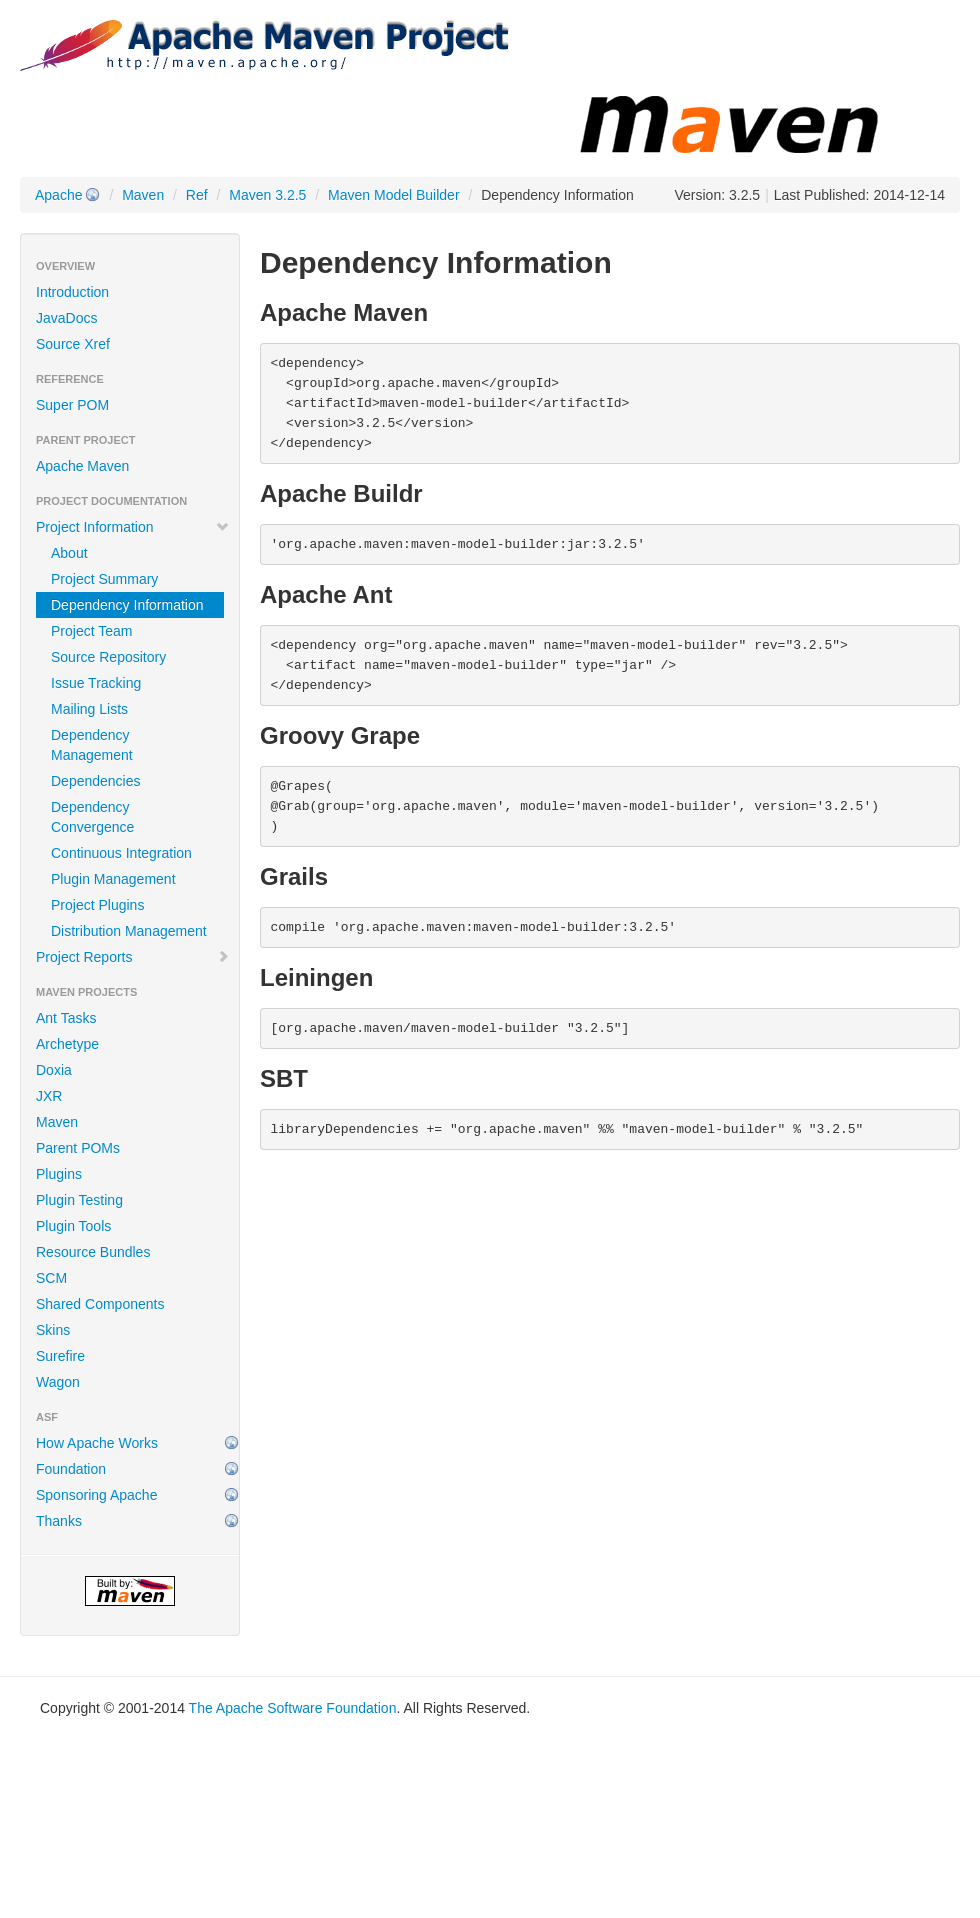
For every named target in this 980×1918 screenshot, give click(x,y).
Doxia (54, 1070)
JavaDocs (66, 318)
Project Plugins (97, 905)
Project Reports (133, 957)
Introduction (72, 292)
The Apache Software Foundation (293, 1708)
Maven (143, 195)
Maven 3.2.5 (267, 195)
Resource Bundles (93, 1252)
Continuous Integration (121, 853)
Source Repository (108, 657)
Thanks (59, 1521)
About (69, 553)
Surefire (60, 1356)
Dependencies (96, 781)
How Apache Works (97, 1443)
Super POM (72, 405)
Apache (58, 195)
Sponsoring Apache (96, 1495)
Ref (197, 195)
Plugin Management (113, 879)
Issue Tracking (96, 683)
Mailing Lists (89, 709)
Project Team (91, 631)
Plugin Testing (79, 1200)
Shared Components (100, 1304)
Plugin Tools (73, 1226)
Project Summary (104, 579)
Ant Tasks (66, 1018)
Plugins (59, 1174)
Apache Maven (82, 466)
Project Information (133, 527)
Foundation (71, 1469)
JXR (49, 1096)
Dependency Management (92, 745)
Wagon (58, 1382)
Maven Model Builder (394, 195)
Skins (53, 1330)
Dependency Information (127, 605)
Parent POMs (78, 1148)
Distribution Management (129, 931)
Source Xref (73, 344)
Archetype (67, 1044)
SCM (51, 1278)
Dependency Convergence (92, 817)
